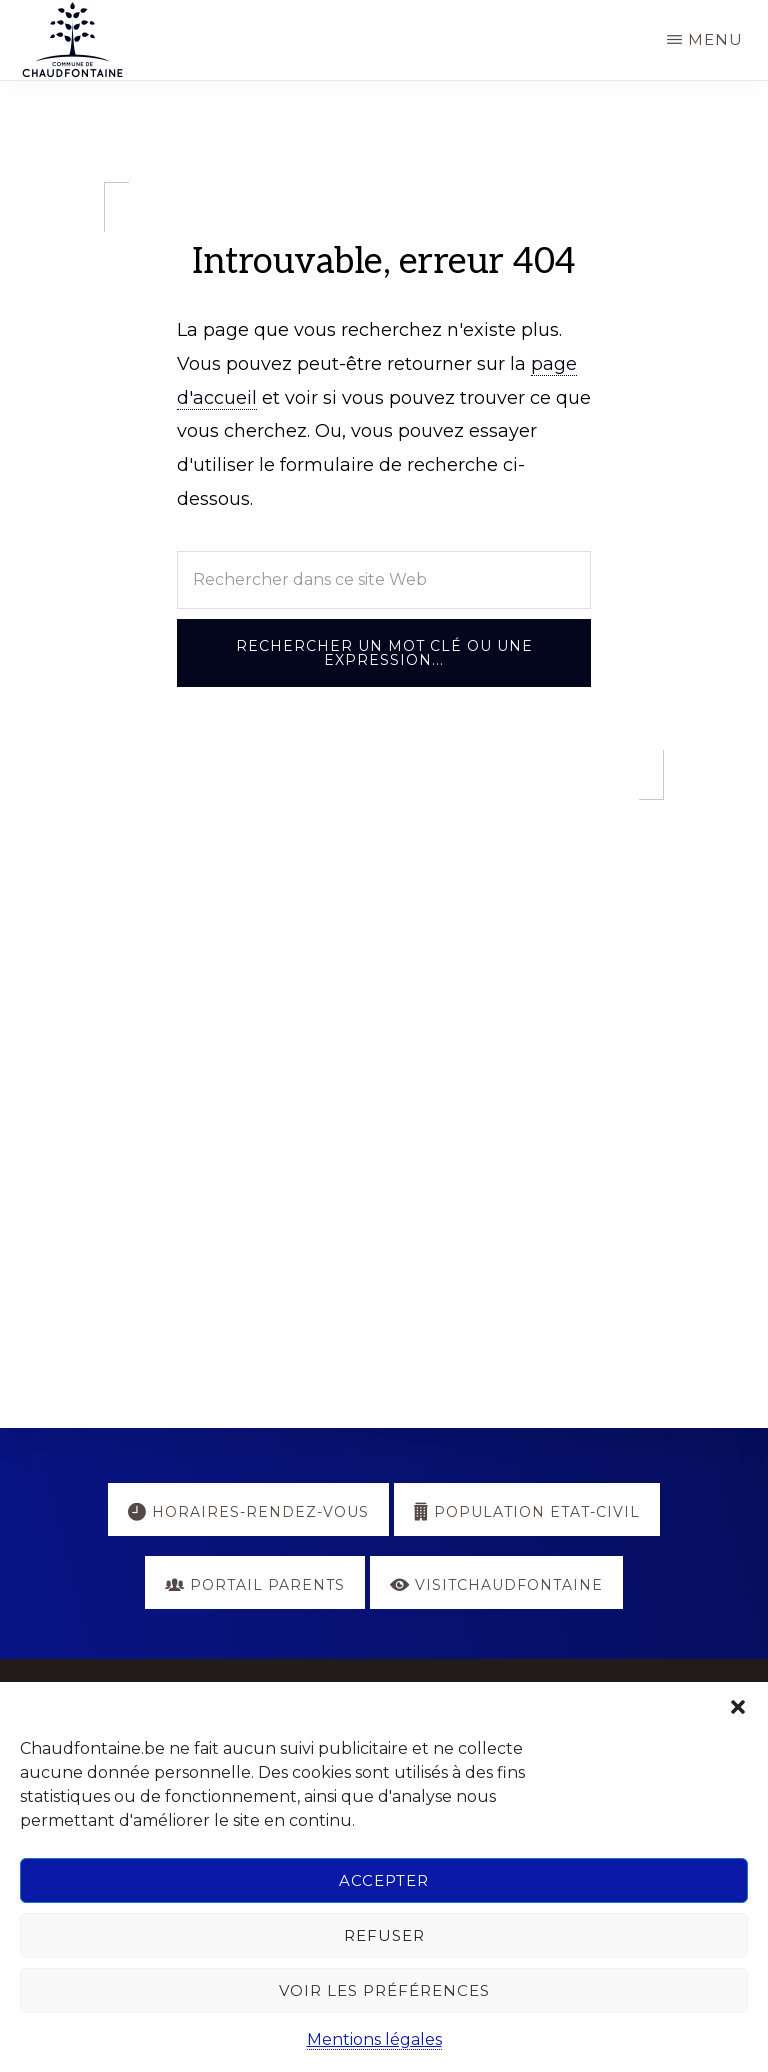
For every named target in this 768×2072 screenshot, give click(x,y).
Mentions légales (374, 2039)
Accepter (384, 1880)
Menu (715, 39)
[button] (738, 1707)
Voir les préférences (384, 1990)
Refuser (384, 1935)
